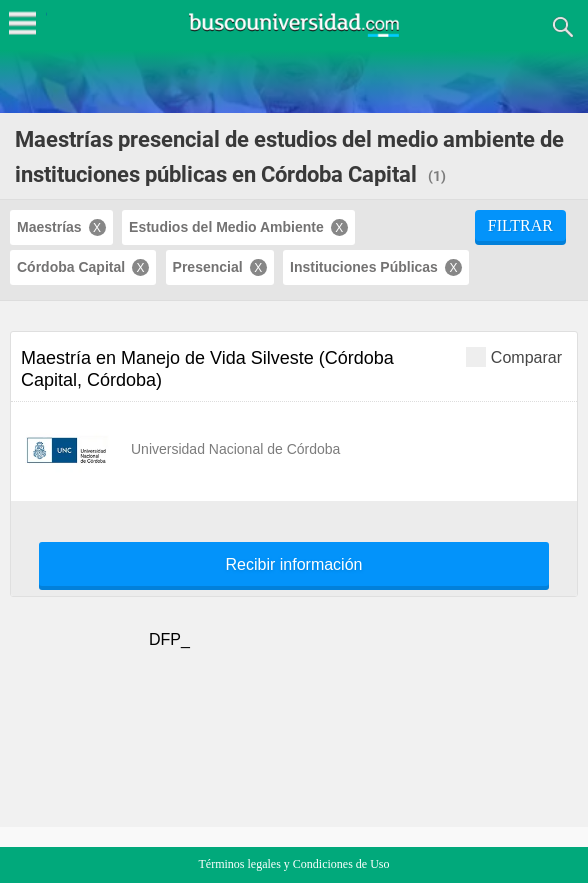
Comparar (514, 356)
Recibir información (294, 565)
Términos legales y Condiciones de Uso (294, 864)
